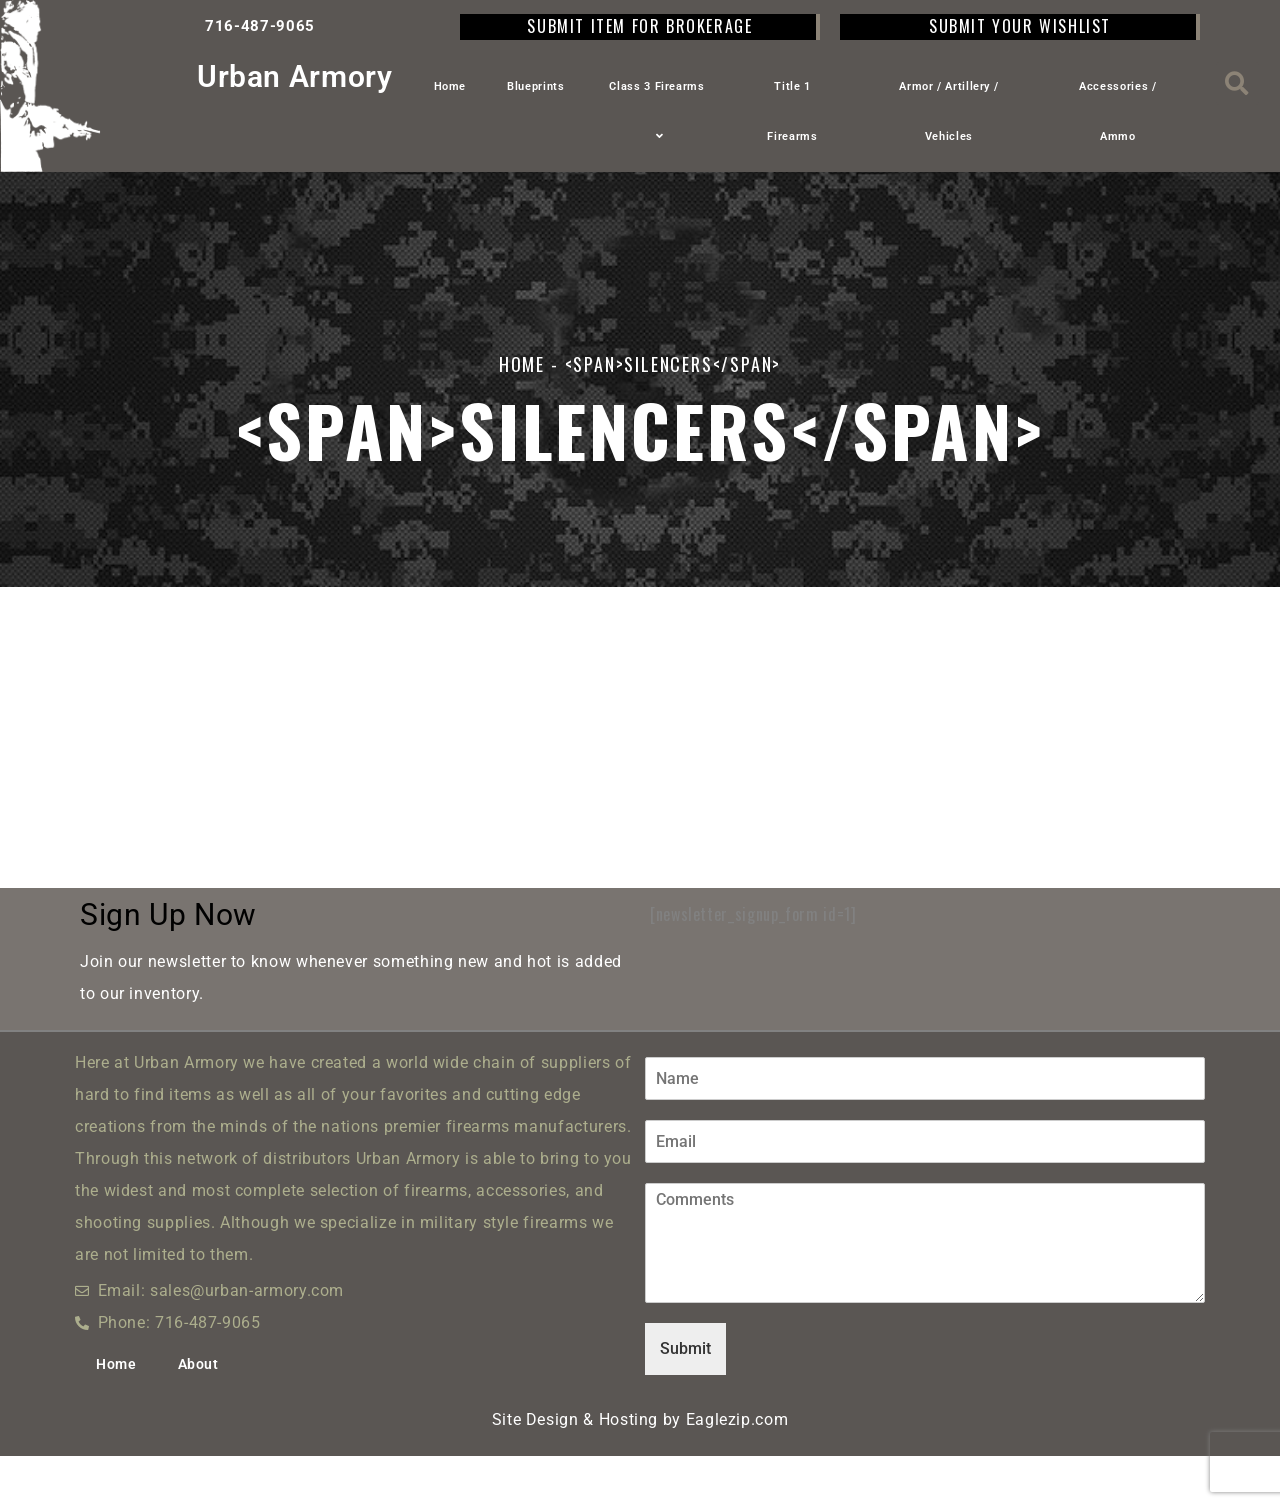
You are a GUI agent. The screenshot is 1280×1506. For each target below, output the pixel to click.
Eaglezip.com (737, 1469)
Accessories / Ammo (1117, 111)
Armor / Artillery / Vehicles (948, 111)
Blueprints (535, 86)
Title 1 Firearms (792, 111)
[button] (1237, 83)
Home (450, 86)
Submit (685, 1398)
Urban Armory (295, 76)
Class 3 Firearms (656, 111)
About (198, 1414)
